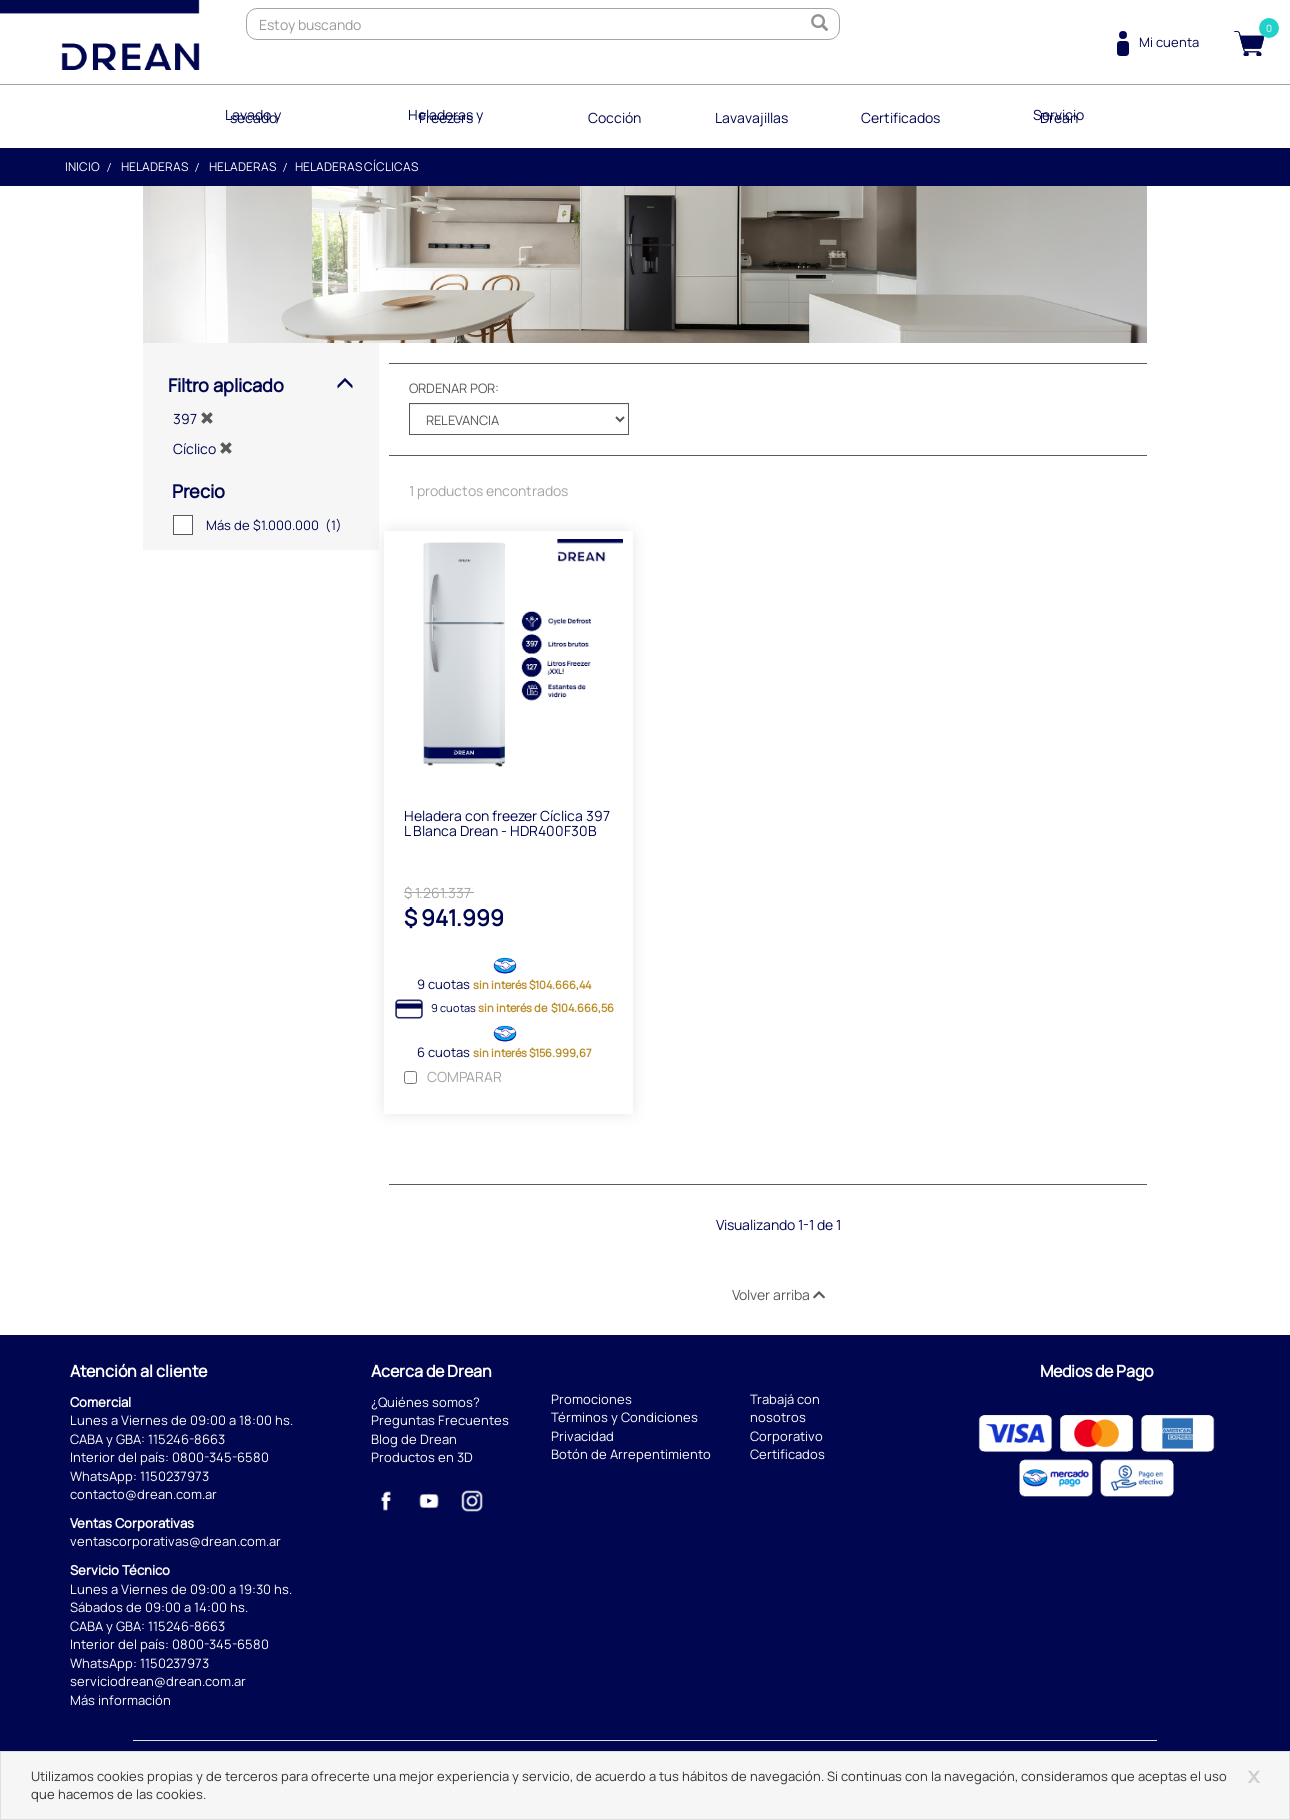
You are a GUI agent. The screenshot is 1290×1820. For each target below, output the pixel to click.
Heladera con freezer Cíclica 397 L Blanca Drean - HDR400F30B (507, 823)
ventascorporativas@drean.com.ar (175, 1541)
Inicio (82, 164)
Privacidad (582, 1436)
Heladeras (154, 164)
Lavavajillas (750, 114)
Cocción (612, 114)
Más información (120, 1700)
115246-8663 (186, 1439)
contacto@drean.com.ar (143, 1494)
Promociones (591, 1399)
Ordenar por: (454, 386)
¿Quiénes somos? (425, 1401)
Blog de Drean (414, 1439)
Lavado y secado (251, 114)
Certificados (901, 114)
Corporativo (786, 1436)
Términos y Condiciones (624, 1417)
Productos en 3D (422, 1457)
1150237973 (174, 1476)
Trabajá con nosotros (785, 1408)
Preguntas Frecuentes (440, 1420)
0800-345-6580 (220, 1457)
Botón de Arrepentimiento (631, 1454)
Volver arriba (778, 1294)
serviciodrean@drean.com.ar (158, 1681)
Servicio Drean (1062, 114)
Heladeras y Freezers (445, 114)
